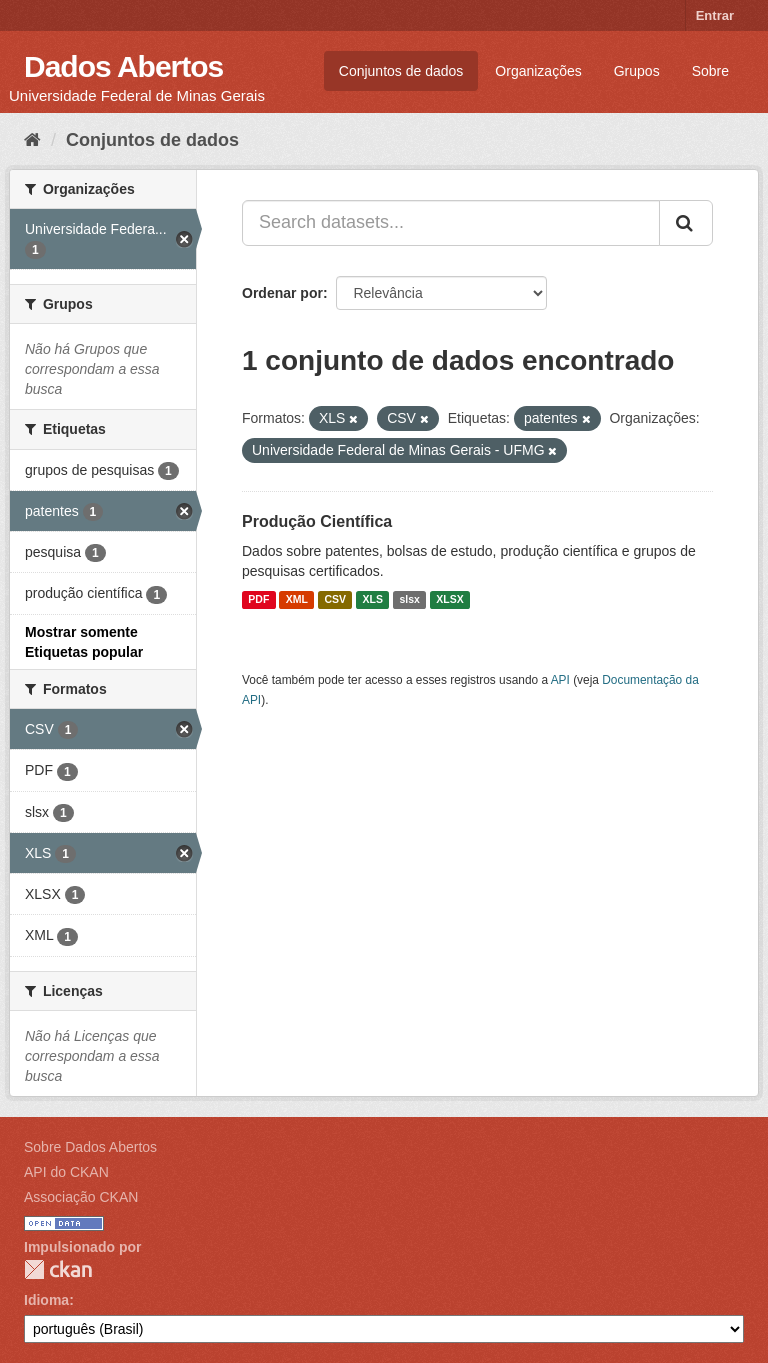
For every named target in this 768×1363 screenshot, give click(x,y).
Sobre (710, 71)
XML (297, 600)
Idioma (46, 1300)
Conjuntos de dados (401, 71)
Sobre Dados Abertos (90, 1147)
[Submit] (686, 223)
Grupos (637, 71)
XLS (373, 600)
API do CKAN (66, 1172)
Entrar (715, 15)
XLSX (449, 600)
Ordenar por (282, 293)
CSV (335, 600)
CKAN (58, 1269)
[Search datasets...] (451, 223)
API (560, 680)
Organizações (538, 71)
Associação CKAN (81, 1197)
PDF (258, 600)
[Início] (32, 140)
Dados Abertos (123, 66)
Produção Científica (317, 521)
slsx (409, 600)
